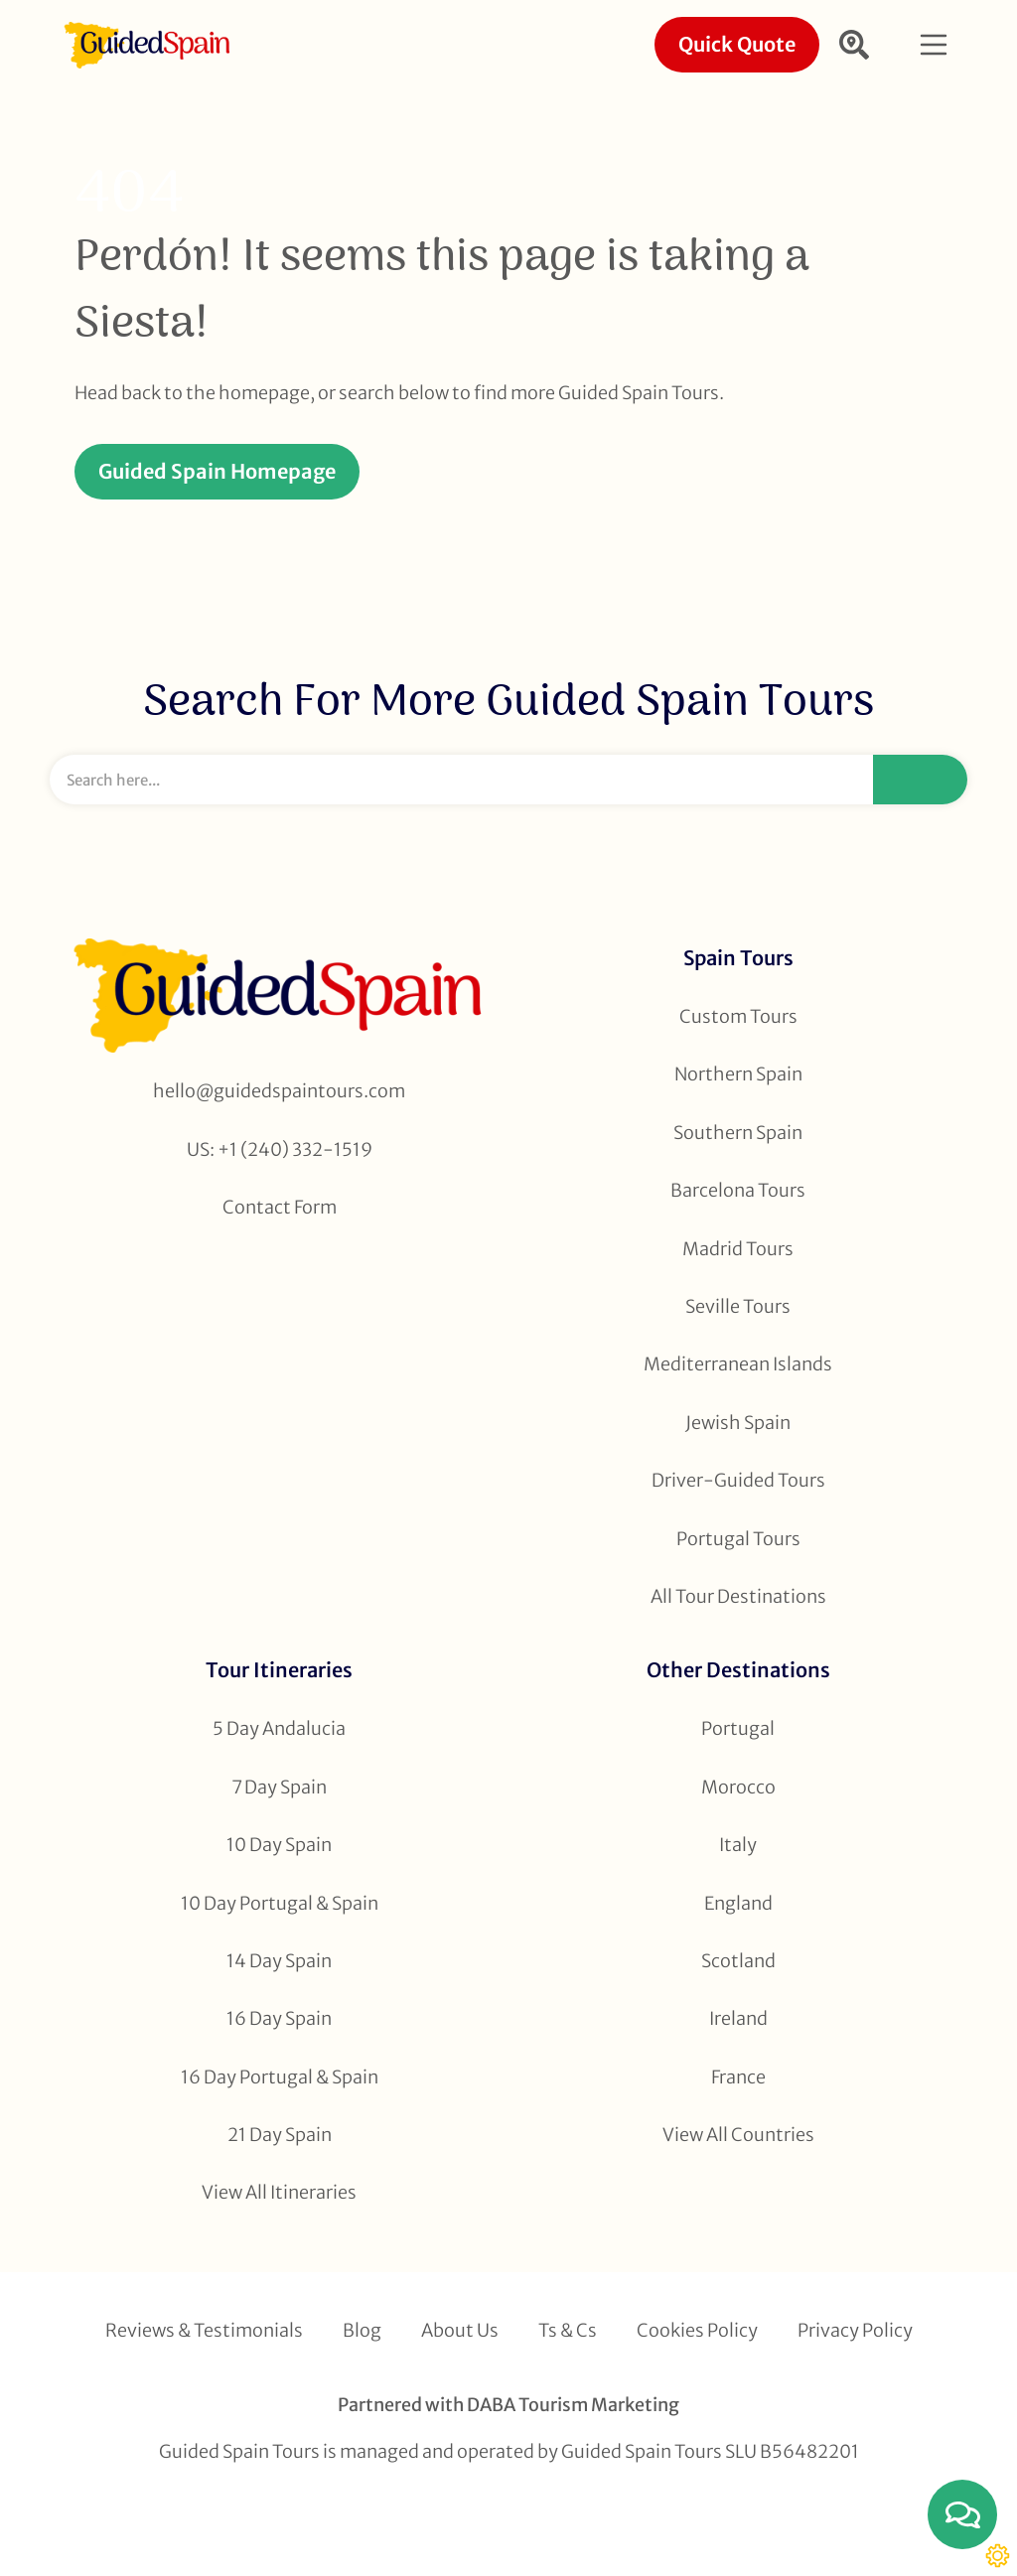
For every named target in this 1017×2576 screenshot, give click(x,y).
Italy (738, 1844)
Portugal (738, 1728)
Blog (362, 2330)
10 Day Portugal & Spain (279, 1903)
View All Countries (738, 2134)
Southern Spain (737, 1132)
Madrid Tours (738, 1248)
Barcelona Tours (737, 1190)
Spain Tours (738, 957)
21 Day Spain (279, 2134)
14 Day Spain (279, 1960)
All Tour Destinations (738, 1596)
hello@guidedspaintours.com (279, 1090)
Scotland (738, 1960)
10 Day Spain (279, 1844)
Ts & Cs (567, 2330)
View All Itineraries (279, 2192)
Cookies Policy (697, 2330)
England (738, 1903)
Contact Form (279, 1207)
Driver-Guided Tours (738, 1480)
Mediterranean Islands (738, 1364)
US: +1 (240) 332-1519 (279, 1149)
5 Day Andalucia (279, 1728)
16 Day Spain (279, 2018)
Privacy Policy (855, 2330)
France (738, 2077)
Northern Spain (738, 1074)
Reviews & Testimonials (204, 2330)
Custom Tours (738, 1016)
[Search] (920, 779)
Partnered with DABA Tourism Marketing (508, 2404)
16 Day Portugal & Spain (279, 2077)
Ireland (738, 2018)
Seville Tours (738, 1306)
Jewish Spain (738, 1422)
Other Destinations (738, 1669)
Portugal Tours (738, 1538)
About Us (460, 2330)
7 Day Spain (279, 1787)
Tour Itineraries (279, 1669)
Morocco (738, 1787)
